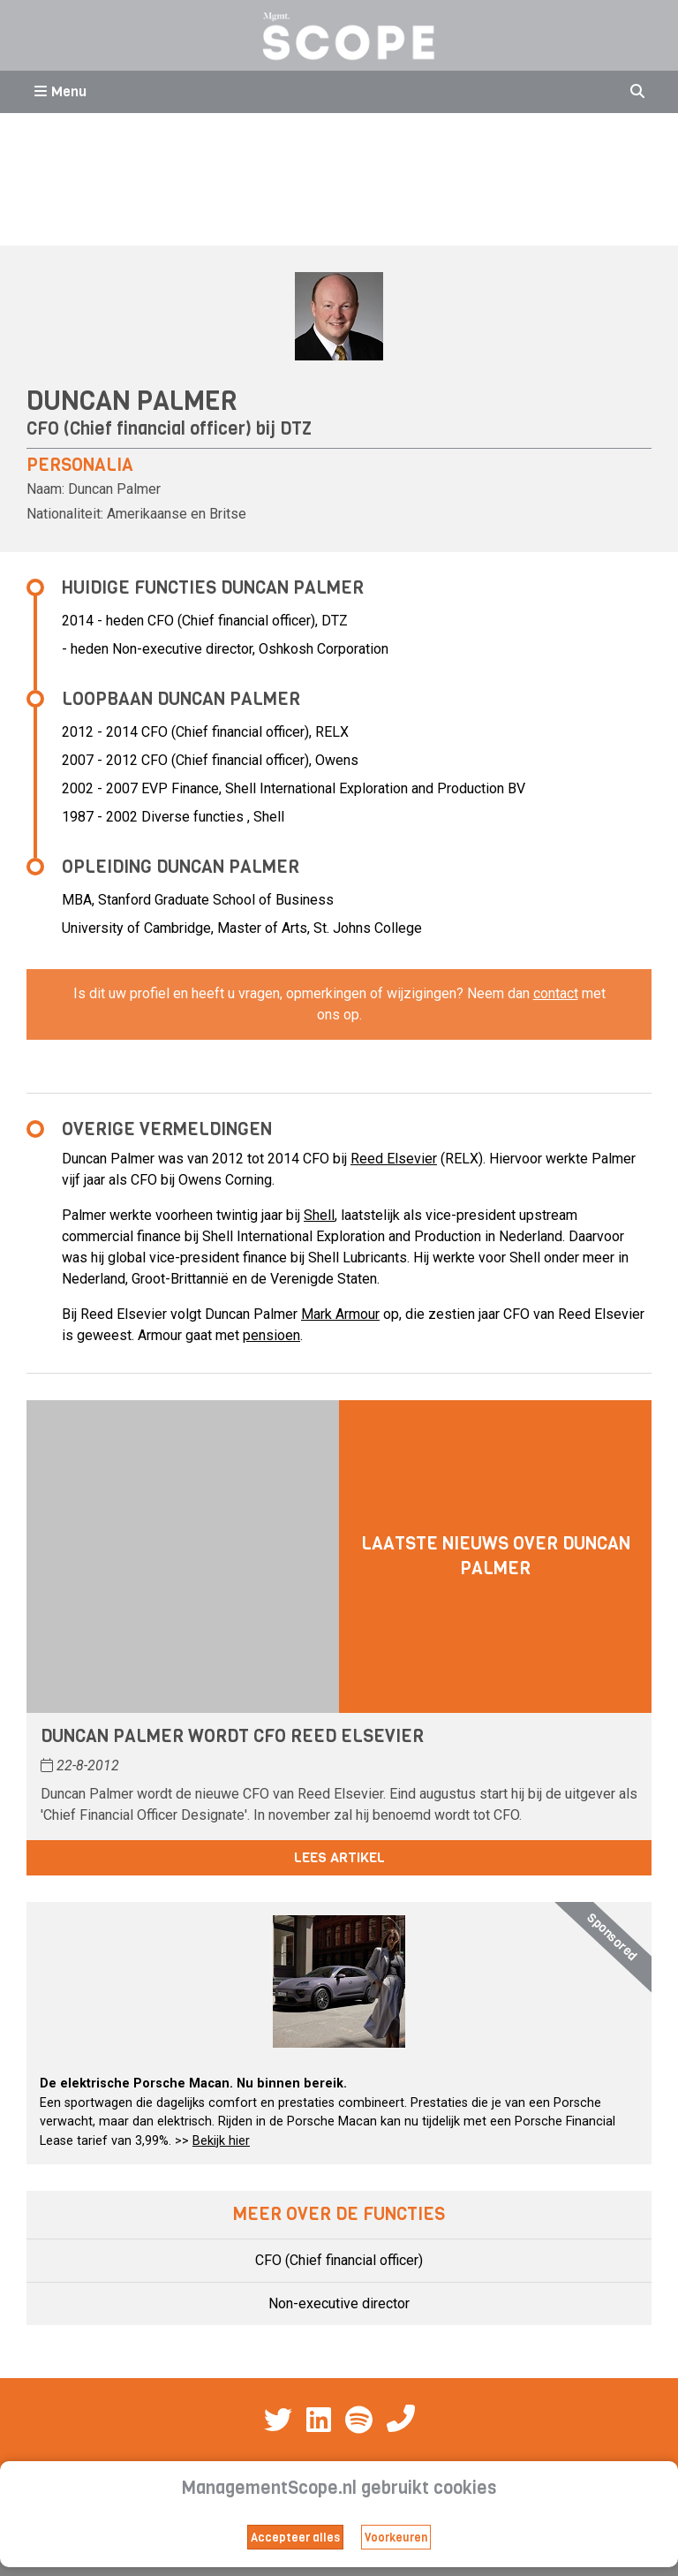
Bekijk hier (221, 2140)
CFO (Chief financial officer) (339, 2260)
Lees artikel (339, 1857)
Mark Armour (340, 1314)
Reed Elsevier (393, 1158)
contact (555, 993)
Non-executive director (339, 2303)
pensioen (271, 1335)
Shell (319, 1215)
